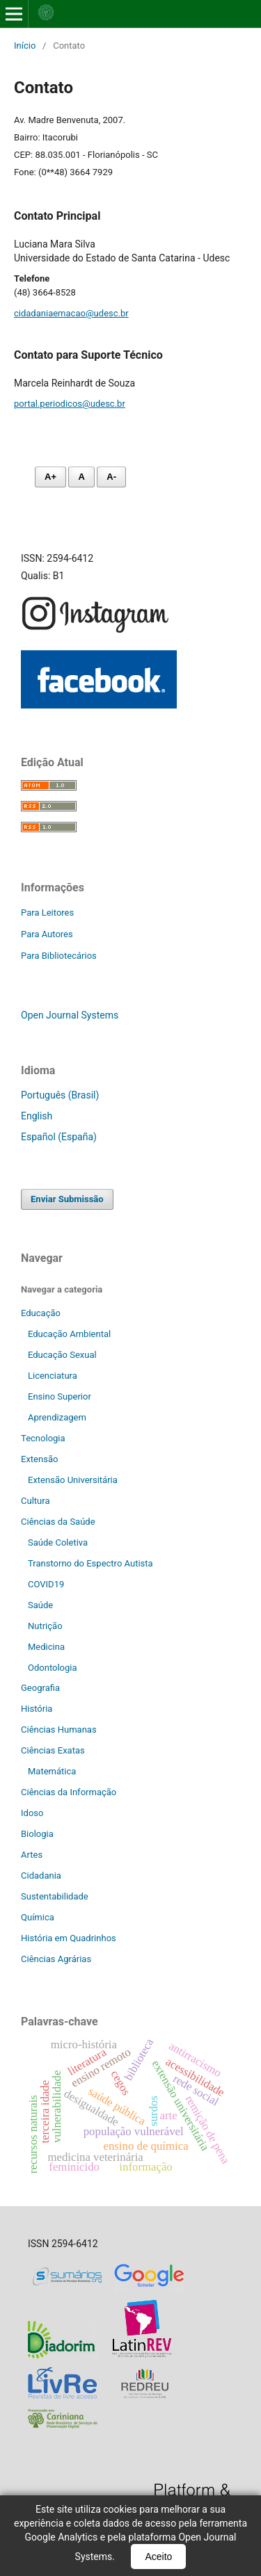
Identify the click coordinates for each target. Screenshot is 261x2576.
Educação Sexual (62, 1355)
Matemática (52, 1771)
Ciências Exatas (53, 1750)
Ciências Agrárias (56, 1959)
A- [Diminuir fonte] (111, 476)
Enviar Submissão (67, 1199)
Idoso (32, 1813)
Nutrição (45, 1626)
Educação (41, 1313)
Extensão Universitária (73, 1480)
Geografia (40, 1688)
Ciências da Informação (68, 1792)
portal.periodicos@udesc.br (69, 403)
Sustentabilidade (54, 1896)
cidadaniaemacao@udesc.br (71, 313)
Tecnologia (43, 1438)
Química (37, 1917)
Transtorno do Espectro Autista (90, 1563)
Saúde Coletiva (58, 1542)
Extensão (39, 1459)
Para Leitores (47, 912)
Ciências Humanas (59, 1729)
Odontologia (52, 1667)
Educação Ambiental (69, 1334)
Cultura (35, 1501)
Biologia (37, 1834)
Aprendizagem (57, 1417)
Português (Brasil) (60, 1095)
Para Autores (47, 934)
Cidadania (41, 1875)
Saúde (40, 1605)
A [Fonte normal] (81, 476)
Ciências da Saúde (58, 1521)
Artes (31, 1854)
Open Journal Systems (69, 1015)
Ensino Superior (59, 1396)
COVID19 (46, 1584)
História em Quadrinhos (68, 1938)
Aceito (158, 2556)
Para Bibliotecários (59, 955)
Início (24, 45)
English (36, 1115)
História (36, 1708)
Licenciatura (52, 1375)
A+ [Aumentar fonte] (50, 476)
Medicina (46, 1647)
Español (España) (59, 1136)
